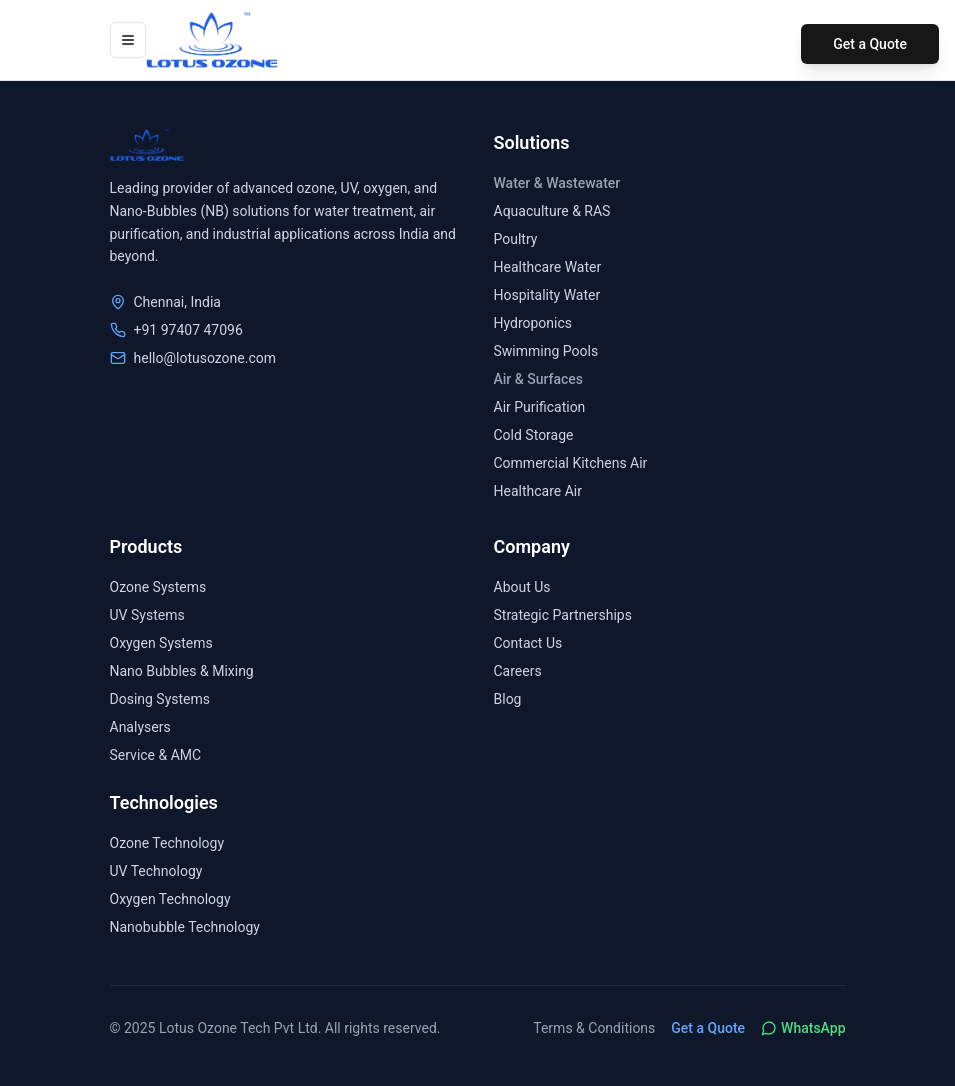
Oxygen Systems (161, 643)
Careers (518, 671)
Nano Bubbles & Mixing (182, 671)
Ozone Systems (158, 587)
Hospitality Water (547, 295)
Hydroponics (533, 323)
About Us (522, 587)
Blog (508, 699)
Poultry (516, 239)
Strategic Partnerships (563, 615)
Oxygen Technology (170, 899)
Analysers (140, 727)
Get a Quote (870, 44)
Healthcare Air (538, 491)
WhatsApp (803, 1028)
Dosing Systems (160, 699)
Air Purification (540, 407)
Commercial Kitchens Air (571, 463)
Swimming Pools (546, 351)
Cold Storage (534, 435)
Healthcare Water (548, 267)
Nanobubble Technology (185, 927)
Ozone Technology (167, 843)
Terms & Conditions (594, 1028)
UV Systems (147, 615)
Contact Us (528, 643)
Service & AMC (156, 755)
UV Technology (156, 871)
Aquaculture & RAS (552, 211)
